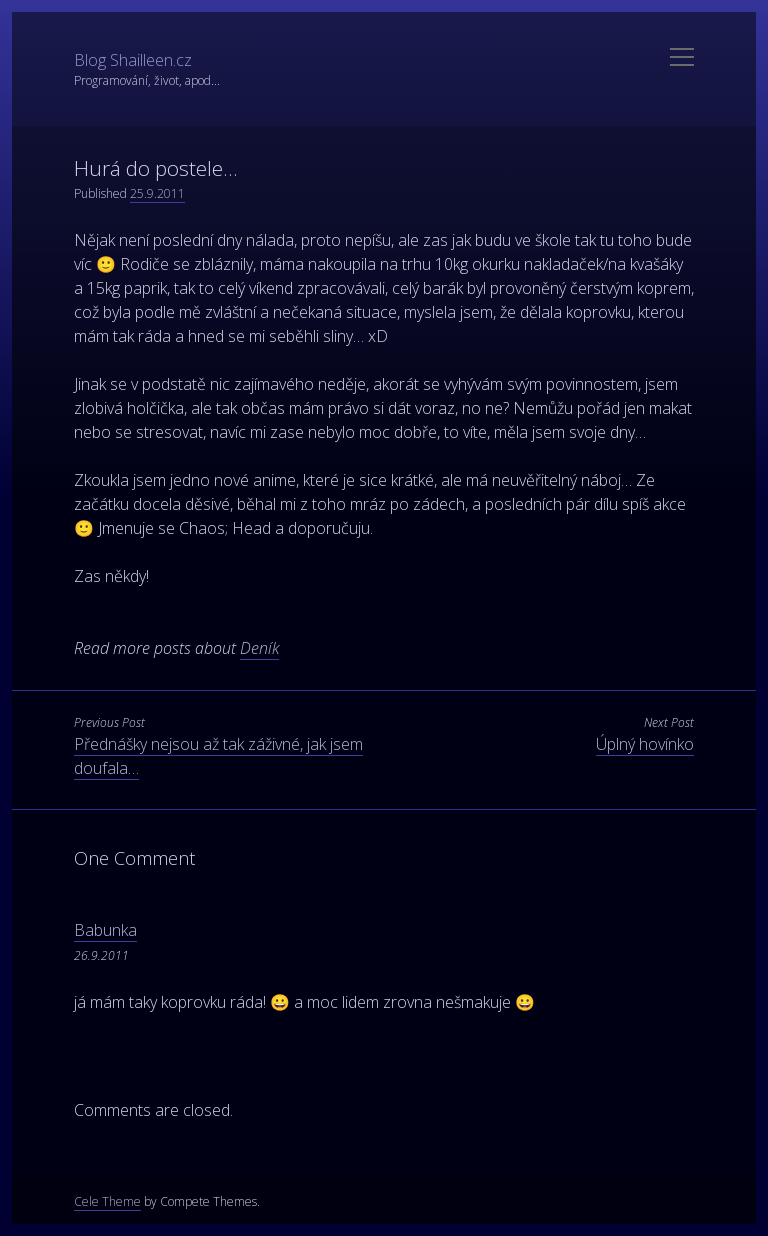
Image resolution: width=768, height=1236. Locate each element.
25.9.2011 (157, 193)
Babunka (105, 930)
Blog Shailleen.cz (133, 60)
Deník (259, 648)
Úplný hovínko (645, 744)
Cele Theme (107, 1201)
